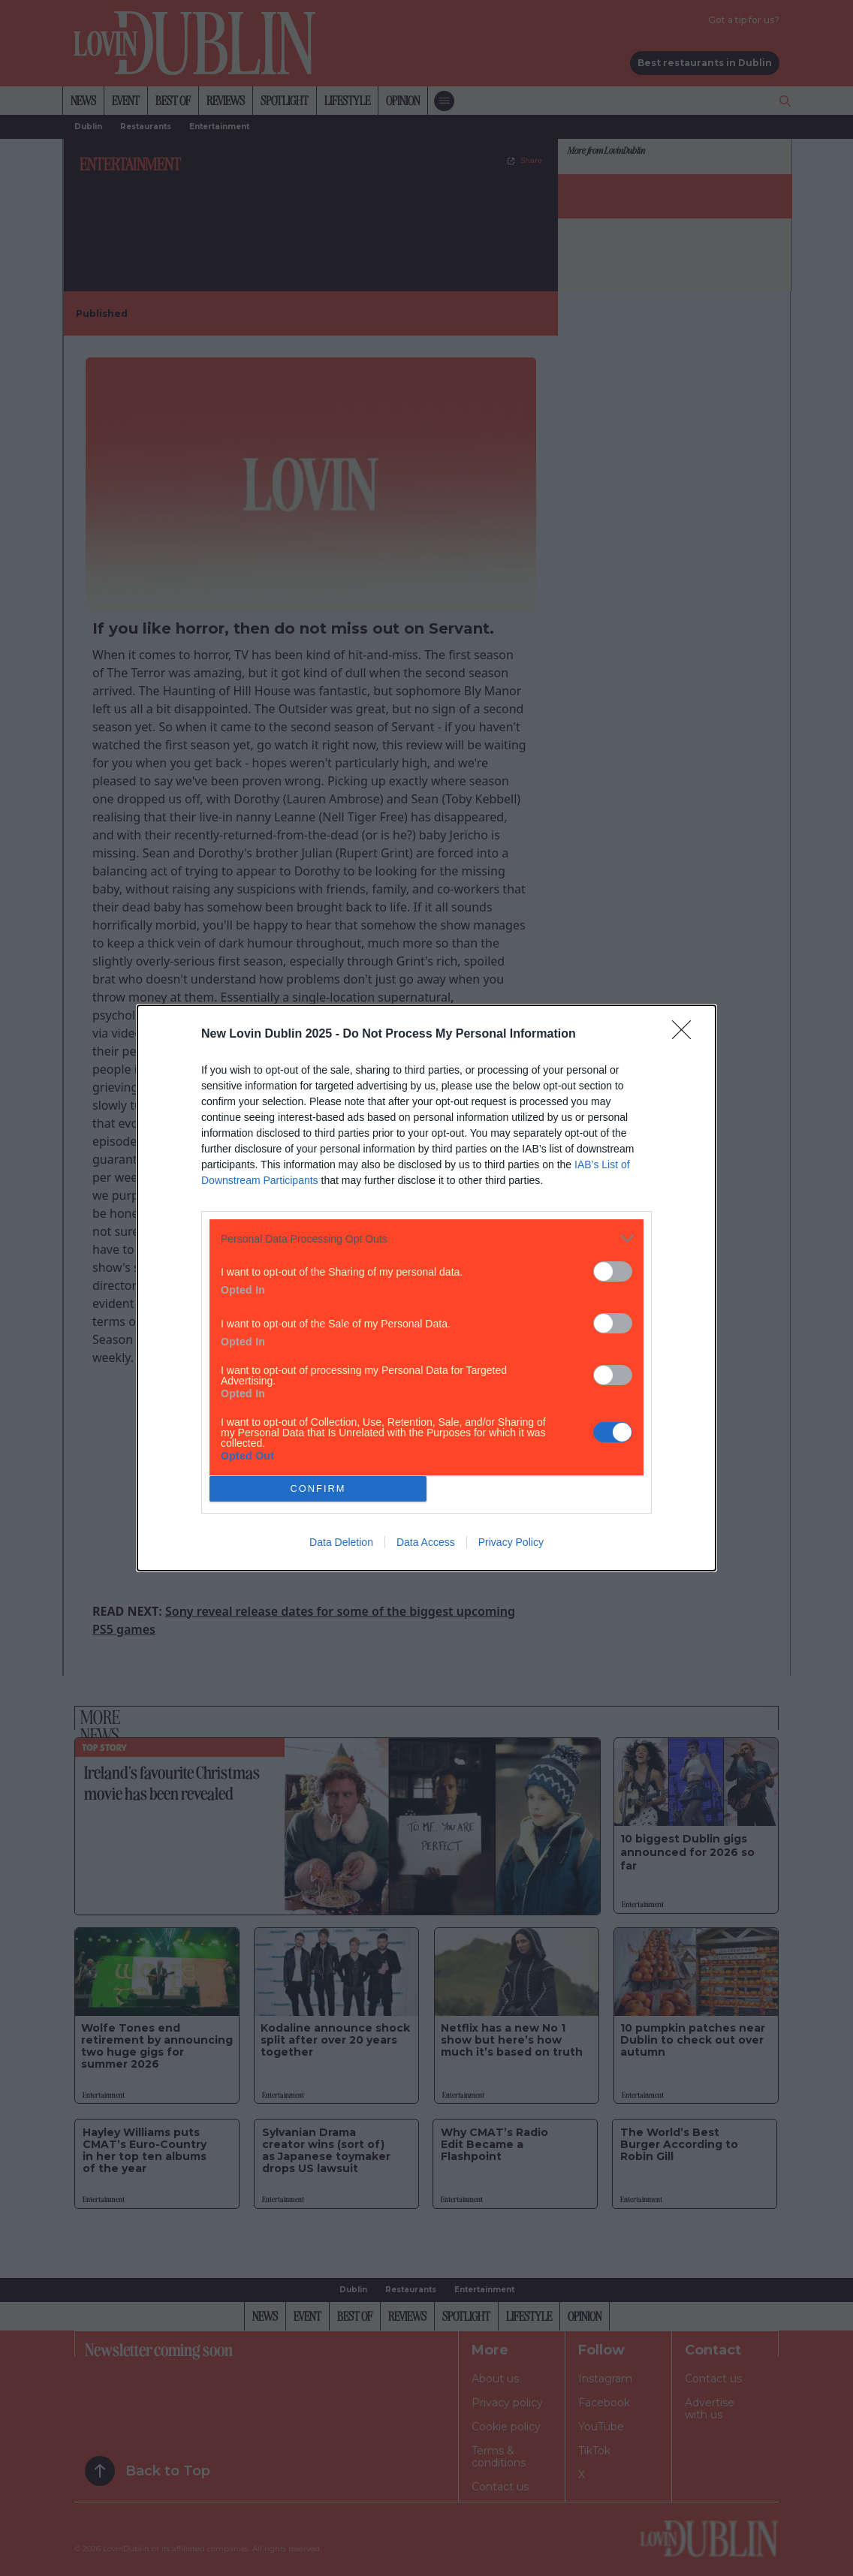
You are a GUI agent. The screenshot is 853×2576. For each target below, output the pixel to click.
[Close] (686, 1034)
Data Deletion (341, 1542)
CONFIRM (318, 1489)
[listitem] (426, 1238)
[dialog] (426, 1288)
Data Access (425, 1542)
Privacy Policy (511, 1542)
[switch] (612, 1271)
